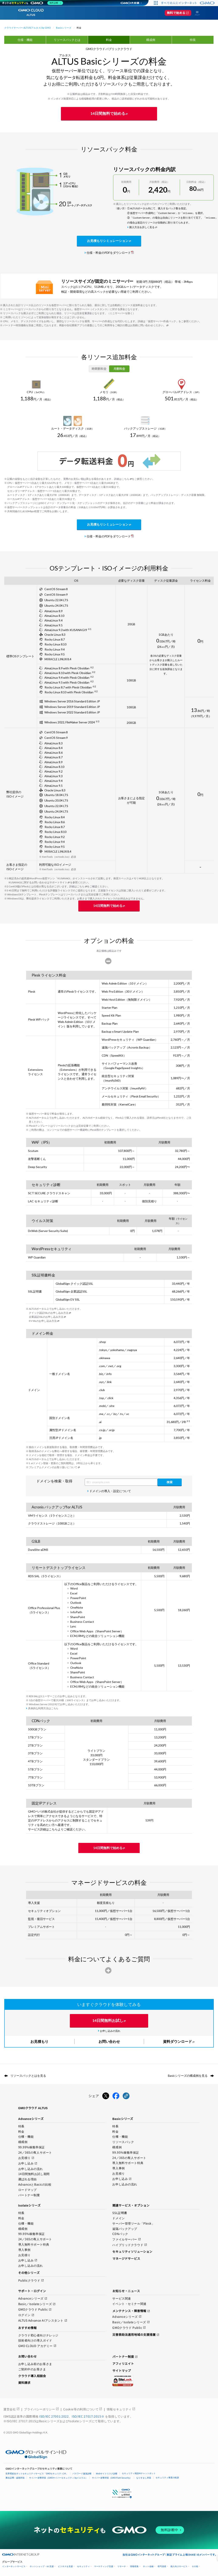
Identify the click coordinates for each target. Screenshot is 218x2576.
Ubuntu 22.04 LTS (56, 600)
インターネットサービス (13, 2566)
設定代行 (34, 1935)
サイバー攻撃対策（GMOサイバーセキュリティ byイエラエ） (58, 2477)
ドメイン (34, 1390)
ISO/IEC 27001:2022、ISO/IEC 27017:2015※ (72, 2416)
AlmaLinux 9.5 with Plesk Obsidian (67, 682)
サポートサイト (58, 882)
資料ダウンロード (177, 2041)
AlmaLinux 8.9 (53, 611)
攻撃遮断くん (37, 1159)
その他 (195, 2566)
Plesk (31, 991)
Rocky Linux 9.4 (55, 649)
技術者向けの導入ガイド (35, 2340)
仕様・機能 (25, 40)
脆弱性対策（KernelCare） (120, 1104)
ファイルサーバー (126, 2239)
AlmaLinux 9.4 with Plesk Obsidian (67, 677)
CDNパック (120, 2234)
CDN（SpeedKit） (114, 1055)
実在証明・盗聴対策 (15, 2477)
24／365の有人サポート (35, 2152)
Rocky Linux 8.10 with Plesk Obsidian (69, 692)
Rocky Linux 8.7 (55, 639)
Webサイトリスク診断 (106, 2473)
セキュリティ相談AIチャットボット (139, 2473)
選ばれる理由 (27, 2179)
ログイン (26, 2315)
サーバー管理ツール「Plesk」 (133, 2223)
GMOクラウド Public (35, 2310)
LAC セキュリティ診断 (43, 1201)
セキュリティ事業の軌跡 (167, 2477)
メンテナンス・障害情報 (131, 2311)
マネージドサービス (126, 2258)
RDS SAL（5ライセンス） (45, 1576)
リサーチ (121, 2566)
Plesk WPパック (39, 1019)
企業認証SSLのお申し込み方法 (46, 1316)
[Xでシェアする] (105, 2096)
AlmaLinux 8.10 (54, 615)
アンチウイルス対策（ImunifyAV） (125, 1088)
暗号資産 (162, 2566)
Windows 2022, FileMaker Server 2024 (69, 722)
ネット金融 (148, 2566)
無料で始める (178, 13)
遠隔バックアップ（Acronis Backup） (127, 1047)
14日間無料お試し (107, 2020)
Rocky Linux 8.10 (56, 644)
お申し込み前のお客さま (35, 2364)
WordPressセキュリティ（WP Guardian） (130, 1039)
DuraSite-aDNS (38, 1549)
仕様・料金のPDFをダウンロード (109, 252)
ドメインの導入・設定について (110, 1491)
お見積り (26, 2158)
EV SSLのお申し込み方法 (43, 1320)
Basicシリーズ (64, 27)
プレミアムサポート (41, 1926)
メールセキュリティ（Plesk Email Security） (131, 1096)
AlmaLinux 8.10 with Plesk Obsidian (67, 673)
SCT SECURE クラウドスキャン (49, 1193)
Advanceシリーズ (32, 2299)
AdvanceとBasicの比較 (35, 2184)
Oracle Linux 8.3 (55, 634)
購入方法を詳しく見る (142, 227)
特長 (193, 40)
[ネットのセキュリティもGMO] (32, 3)
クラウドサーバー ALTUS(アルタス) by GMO (27, 27)
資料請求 (24, 2383)
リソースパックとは (67, 40)
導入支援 (34, 1903)
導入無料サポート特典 (127, 2163)
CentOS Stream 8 (56, 589)
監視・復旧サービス (41, 1919)
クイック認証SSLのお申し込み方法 (48, 1312)
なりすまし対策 (143, 2477)
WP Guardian (37, 1257)
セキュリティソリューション (132, 2251)
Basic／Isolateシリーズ (37, 2304)
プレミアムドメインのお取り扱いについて (53, 1467)
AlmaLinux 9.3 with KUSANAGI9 (65, 630)
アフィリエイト (123, 2363)
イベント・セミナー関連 (129, 2304)
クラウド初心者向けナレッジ (38, 2335)
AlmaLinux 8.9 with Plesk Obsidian (67, 668)
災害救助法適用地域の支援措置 (135, 2335)
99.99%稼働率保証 (31, 2147)
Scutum (33, 1151)
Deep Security (37, 1167)
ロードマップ (27, 2190)
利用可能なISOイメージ (55, 864)
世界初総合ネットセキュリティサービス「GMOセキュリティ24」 (37, 2473)
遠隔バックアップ (124, 2229)
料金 (109, 40)
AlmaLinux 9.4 (53, 620)
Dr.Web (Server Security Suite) (48, 1231)
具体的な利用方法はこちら (43, 1708)
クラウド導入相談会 (32, 2376)
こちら (125, 478)
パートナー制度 (29, 2195)
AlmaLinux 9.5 (53, 625)
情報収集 (134, 2566)
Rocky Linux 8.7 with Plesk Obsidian (68, 687)
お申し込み (28, 2163)
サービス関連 (121, 2298)
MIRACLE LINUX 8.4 (58, 659)
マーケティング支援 (103, 2566)
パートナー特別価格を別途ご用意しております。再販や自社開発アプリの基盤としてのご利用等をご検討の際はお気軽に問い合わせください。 (84, 325)
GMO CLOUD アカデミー (37, 2346)
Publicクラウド (31, 2280)
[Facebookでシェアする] (116, 2096)
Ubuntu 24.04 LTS (56, 605)
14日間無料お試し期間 (34, 2174)
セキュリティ (83, 2566)
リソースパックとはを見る (25, 2075)
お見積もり (39, 2041)
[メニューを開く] (195, 12)
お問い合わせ (109, 2041)
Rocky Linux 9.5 (55, 654)
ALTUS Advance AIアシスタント (42, 2321)
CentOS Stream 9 (56, 594)
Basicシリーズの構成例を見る (191, 2075)
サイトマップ (121, 2370)
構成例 (150, 40)
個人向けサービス (178, 2566)
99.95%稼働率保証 (125, 2152)
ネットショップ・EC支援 (42, 2566)
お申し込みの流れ (30, 2169)
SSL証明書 (35, 1291)
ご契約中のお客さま (32, 2369)
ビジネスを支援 (65, 2566)
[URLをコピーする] (126, 2096)
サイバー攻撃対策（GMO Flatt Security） (112, 2477)
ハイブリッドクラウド (129, 2245)
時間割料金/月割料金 (109, 368)
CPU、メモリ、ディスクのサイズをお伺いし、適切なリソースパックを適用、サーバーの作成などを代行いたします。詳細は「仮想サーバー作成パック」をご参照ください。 (102, 321)
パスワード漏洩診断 (81, 2473)
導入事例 (118, 2168)
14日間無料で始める (107, 113)
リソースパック (123, 2142)
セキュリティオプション (44, 1911)
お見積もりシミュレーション (107, 241)
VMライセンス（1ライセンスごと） (52, 1515)
